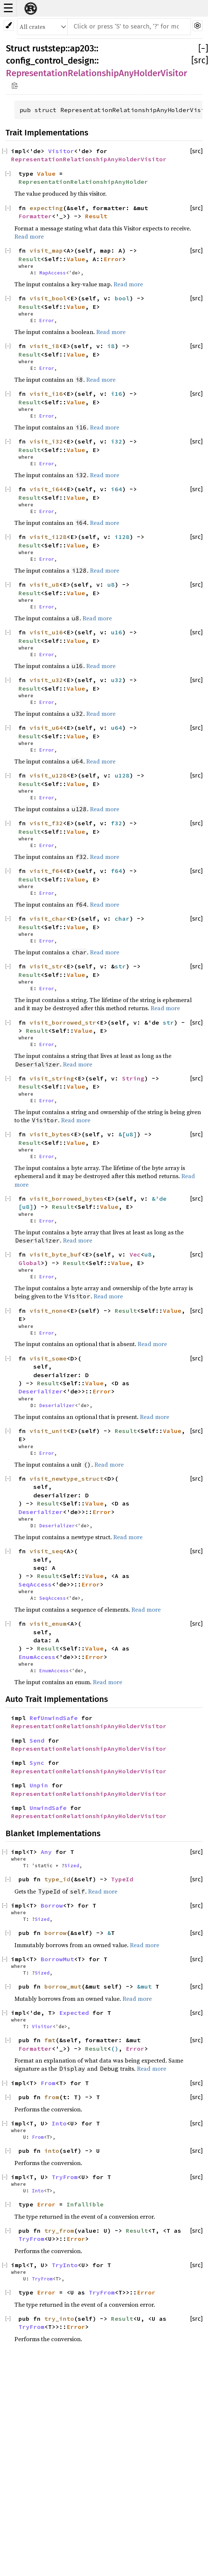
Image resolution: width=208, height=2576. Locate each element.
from (51, 2097)
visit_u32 (46, 680)
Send (37, 1740)
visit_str (46, 966)
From (48, 2083)
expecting (46, 208)
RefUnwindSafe (54, 1718)
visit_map (46, 250)
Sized (71, 1865)
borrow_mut (62, 1986)
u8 (111, 584)
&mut (146, 1986)
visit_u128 (48, 775)
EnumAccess (37, 1656)
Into (59, 2123)
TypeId (122, 1879)
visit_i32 (46, 441)
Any (46, 1851)
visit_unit (48, 1430)
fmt (50, 2040)
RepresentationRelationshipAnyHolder (83, 181)
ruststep (49, 48)
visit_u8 (44, 584)
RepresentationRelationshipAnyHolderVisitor (96, 73)
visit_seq (46, 1551)
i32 (116, 441)
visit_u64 (46, 727)
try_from (59, 2230)
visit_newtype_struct (67, 1478)
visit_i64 (46, 489)
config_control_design (50, 60)
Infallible (85, 2204)
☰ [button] (8, 8)
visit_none (48, 1310)
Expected (74, 2012)
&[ (122, 1134)
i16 (116, 393)
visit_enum (48, 1623)
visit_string (52, 1078)
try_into (59, 2318)
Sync (37, 1762)
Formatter (35, 216)
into (51, 2150)
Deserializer (41, 1391)
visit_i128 (48, 536)
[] (203, 48)
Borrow (52, 1905)
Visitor (61, 151)
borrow (55, 1932)
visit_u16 (46, 632)
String (133, 1078)
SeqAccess (35, 1584)
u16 (116, 632)
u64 (116, 727)
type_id (57, 1879)
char (122, 918)
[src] (199, 60)
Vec (135, 1254)
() (114, 2048)
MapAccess (52, 273)
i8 (111, 346)
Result (96, 216)
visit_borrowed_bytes (67, 1198)
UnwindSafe (48, 1807)
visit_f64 (46, 870)
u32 (116, 680)
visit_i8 (44, 346)
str (120, 966)
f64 (116, 870)
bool (122, 298)
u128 (122, 775)
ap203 (82, 48)
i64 (116, 489)
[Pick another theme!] (9, 25)
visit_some (48, 1358)
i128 (122, 536)
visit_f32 (46, 823)
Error (113, 259)
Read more (29, 236)
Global (30, 1263)
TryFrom (65, 2177)
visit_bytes (50, 1134)
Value (46, 173)
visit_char (48, 918)
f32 (116, 823)
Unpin (39, 1785)
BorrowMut (57, 1959)
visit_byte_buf (55, 1254)
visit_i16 (46, 393)
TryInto (65, 2265)
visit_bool (48, 298)
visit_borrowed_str (63, 1022)
